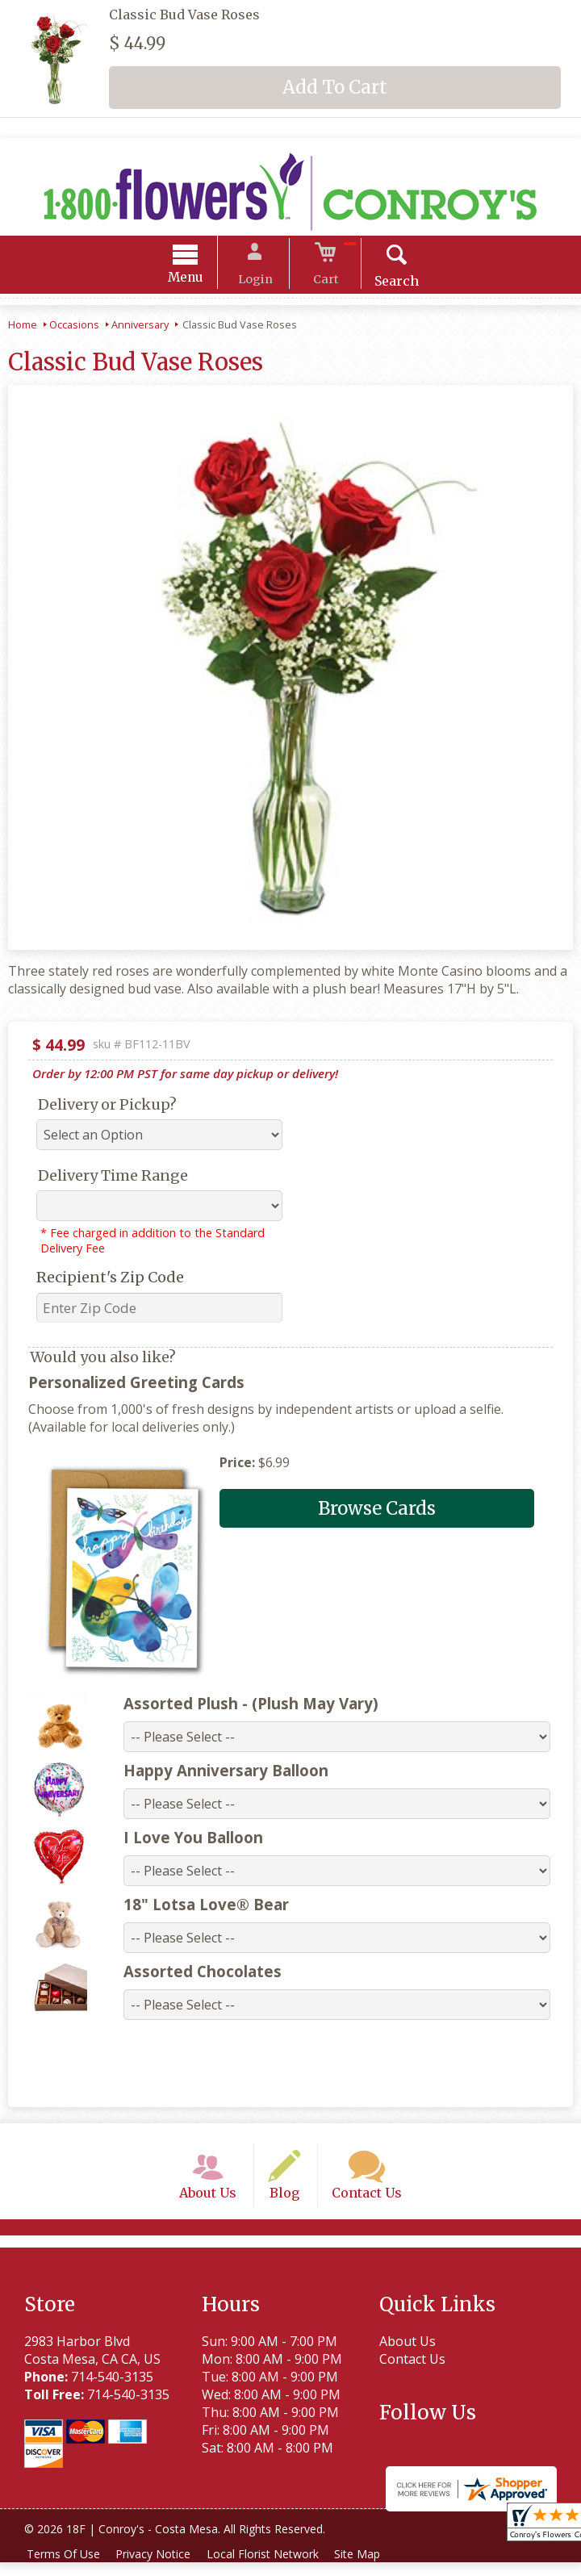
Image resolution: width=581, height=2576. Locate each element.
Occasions (74, 327)
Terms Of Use (65, 2567)
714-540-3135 (112, 2390)
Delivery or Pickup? (107, 1107)
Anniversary (140, 327)
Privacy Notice (158, 2567)
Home (22, 327)
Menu (197, 279)
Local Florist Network (271, 2567)
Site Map (370, 2567)
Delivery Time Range (113, 1178)
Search (385, 283)
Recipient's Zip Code (110, 1279)
